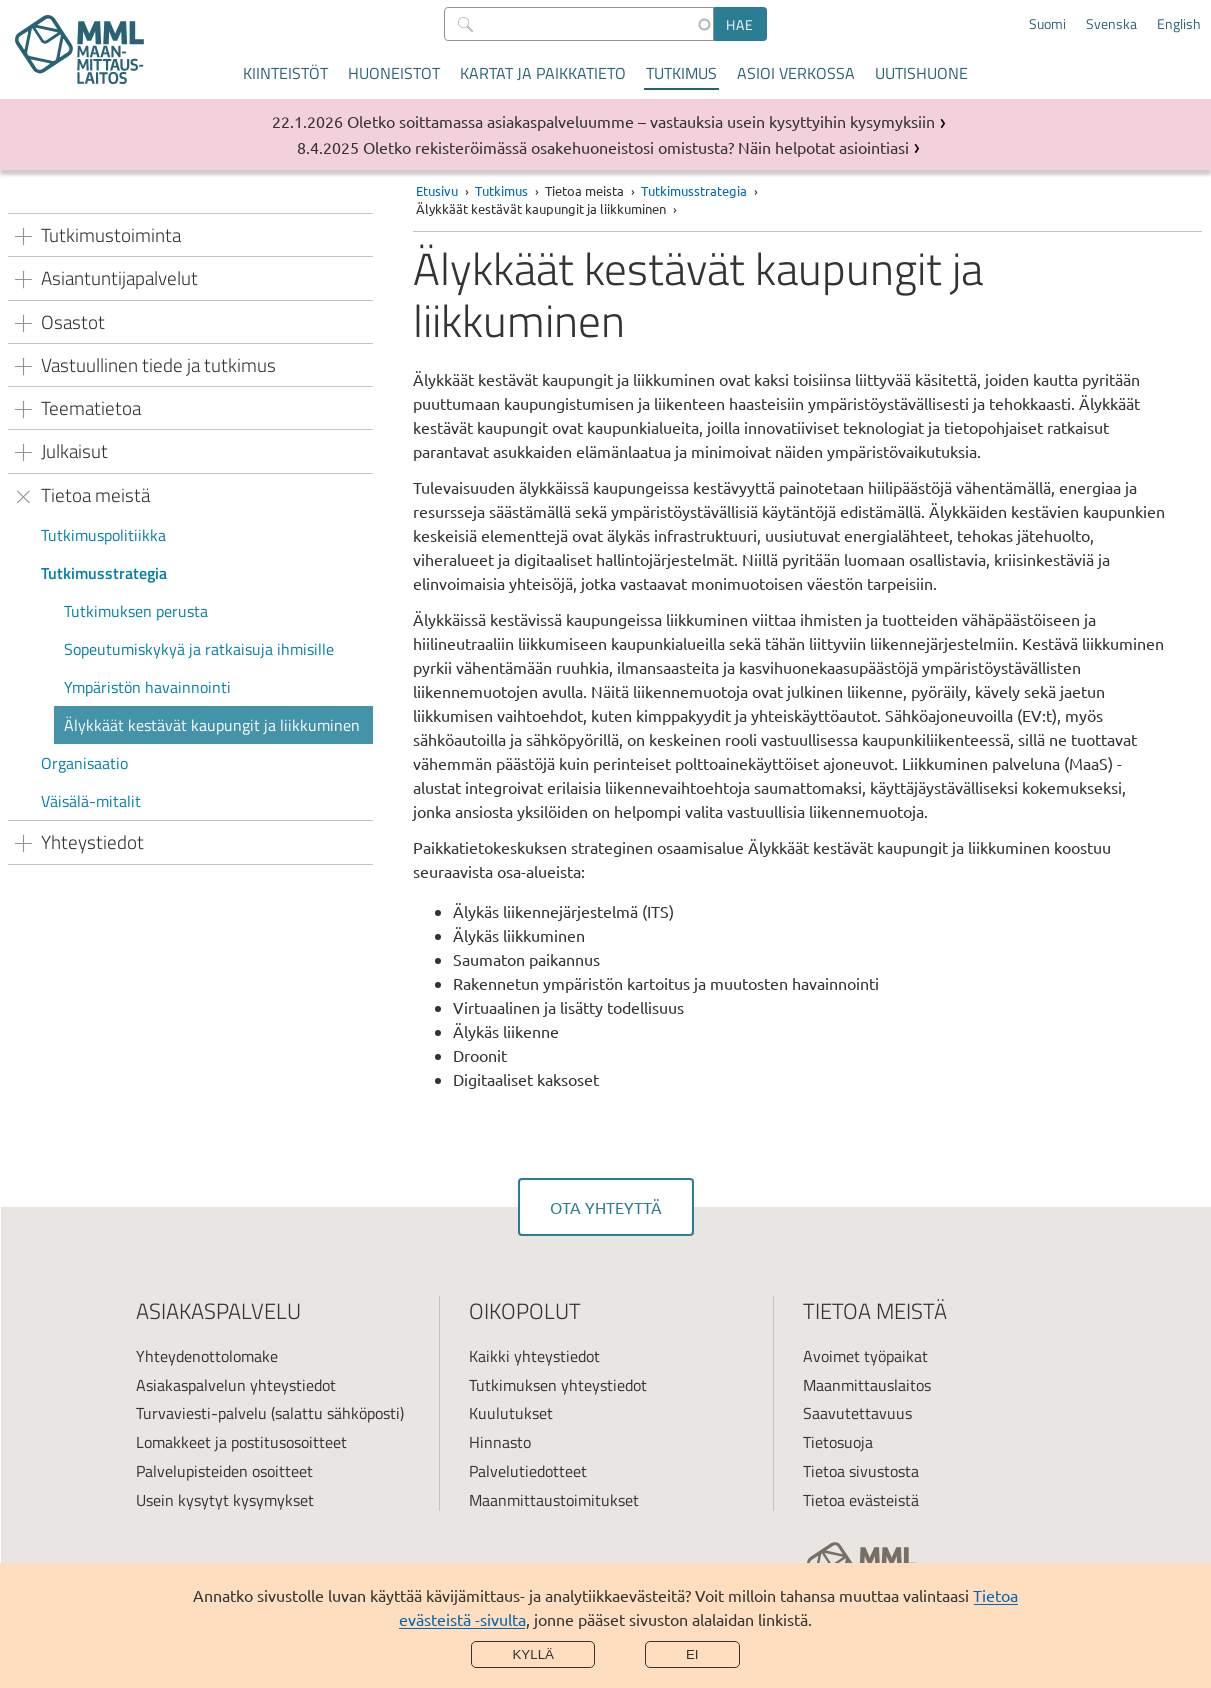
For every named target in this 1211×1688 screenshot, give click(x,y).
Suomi (1047, 24)
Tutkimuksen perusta (136, 611)
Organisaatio (84, 763)
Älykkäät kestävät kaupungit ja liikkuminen (212, 725)
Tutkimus (681, 73)
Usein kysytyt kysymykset (225, 1500)
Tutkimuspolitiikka (103, 535)
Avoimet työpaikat (865, 1356)
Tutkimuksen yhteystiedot (558, 1385)
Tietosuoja (838, 1442)
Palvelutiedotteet (528, 1471)
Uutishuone (921, 73)
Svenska (1111, 24)
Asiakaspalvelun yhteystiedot (236, 1385)
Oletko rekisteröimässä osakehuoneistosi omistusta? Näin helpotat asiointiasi (636, 147)
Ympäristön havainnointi (147, 687)
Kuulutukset (511, 1413)
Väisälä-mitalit (91, 801)
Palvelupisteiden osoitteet (224, 1471)
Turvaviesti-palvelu (201, 1413)
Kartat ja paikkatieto (543, 73)
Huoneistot (394, 73)
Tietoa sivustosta (861, 1471)
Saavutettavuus (857, 1413)
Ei (692, 1654)
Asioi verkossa (796, 73)
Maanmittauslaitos (867, 1385)
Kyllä (533, 1654)
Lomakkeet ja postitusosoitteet (241, 1442)
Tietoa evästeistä (861, 1500)
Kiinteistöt (285, 73)
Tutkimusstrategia (104, 573)
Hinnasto (500, 1442)
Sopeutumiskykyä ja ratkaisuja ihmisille (199, 649)
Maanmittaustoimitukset (554, 1500)
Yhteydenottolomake (207, 1356)
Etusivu (437, 190)
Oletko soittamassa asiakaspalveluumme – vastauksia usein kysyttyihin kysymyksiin (641, 121)
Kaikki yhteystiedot (534, 1356)
